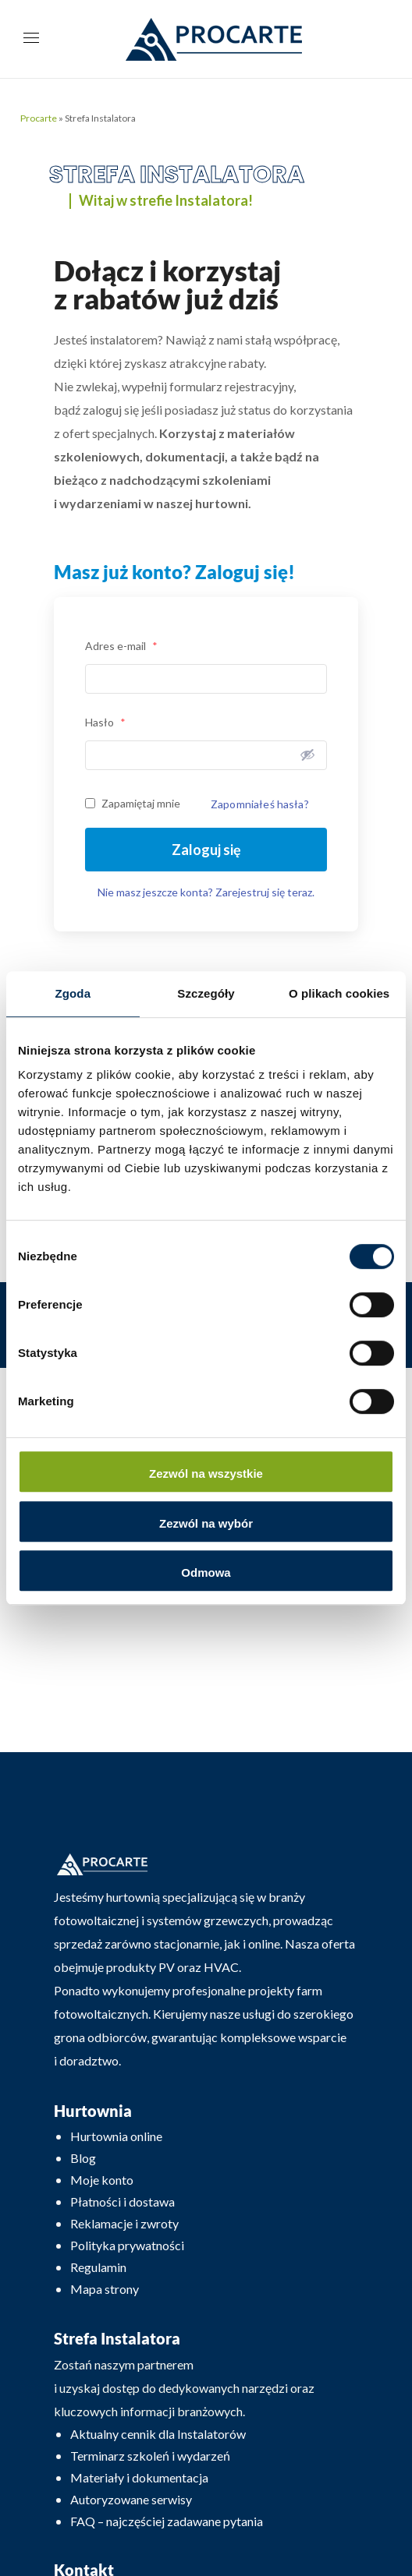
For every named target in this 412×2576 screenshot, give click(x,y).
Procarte (38, 118)
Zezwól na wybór (206, 1523)
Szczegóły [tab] (205, 993)
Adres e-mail (121, 645)
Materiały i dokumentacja (139, 2477)
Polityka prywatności (127, 2245)
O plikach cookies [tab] (339, 993)
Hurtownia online (116, 2136)
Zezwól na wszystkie (206, 1473)
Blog (83, 2157)
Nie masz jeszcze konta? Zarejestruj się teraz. (206, 892)
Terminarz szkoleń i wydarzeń (150, 2455)
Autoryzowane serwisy (131, 2499)
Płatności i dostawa (122, 2201)
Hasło (105, 722)
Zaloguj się (206, 849)
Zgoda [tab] (73, 993)
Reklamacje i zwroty (124, 2223)
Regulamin (98, 2267)
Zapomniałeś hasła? (260, 804)
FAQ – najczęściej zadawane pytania (166, 2521)
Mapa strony (104, 2288)
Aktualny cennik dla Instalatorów (158, 2433)
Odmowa (205, 1572)
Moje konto (101, 2179)
